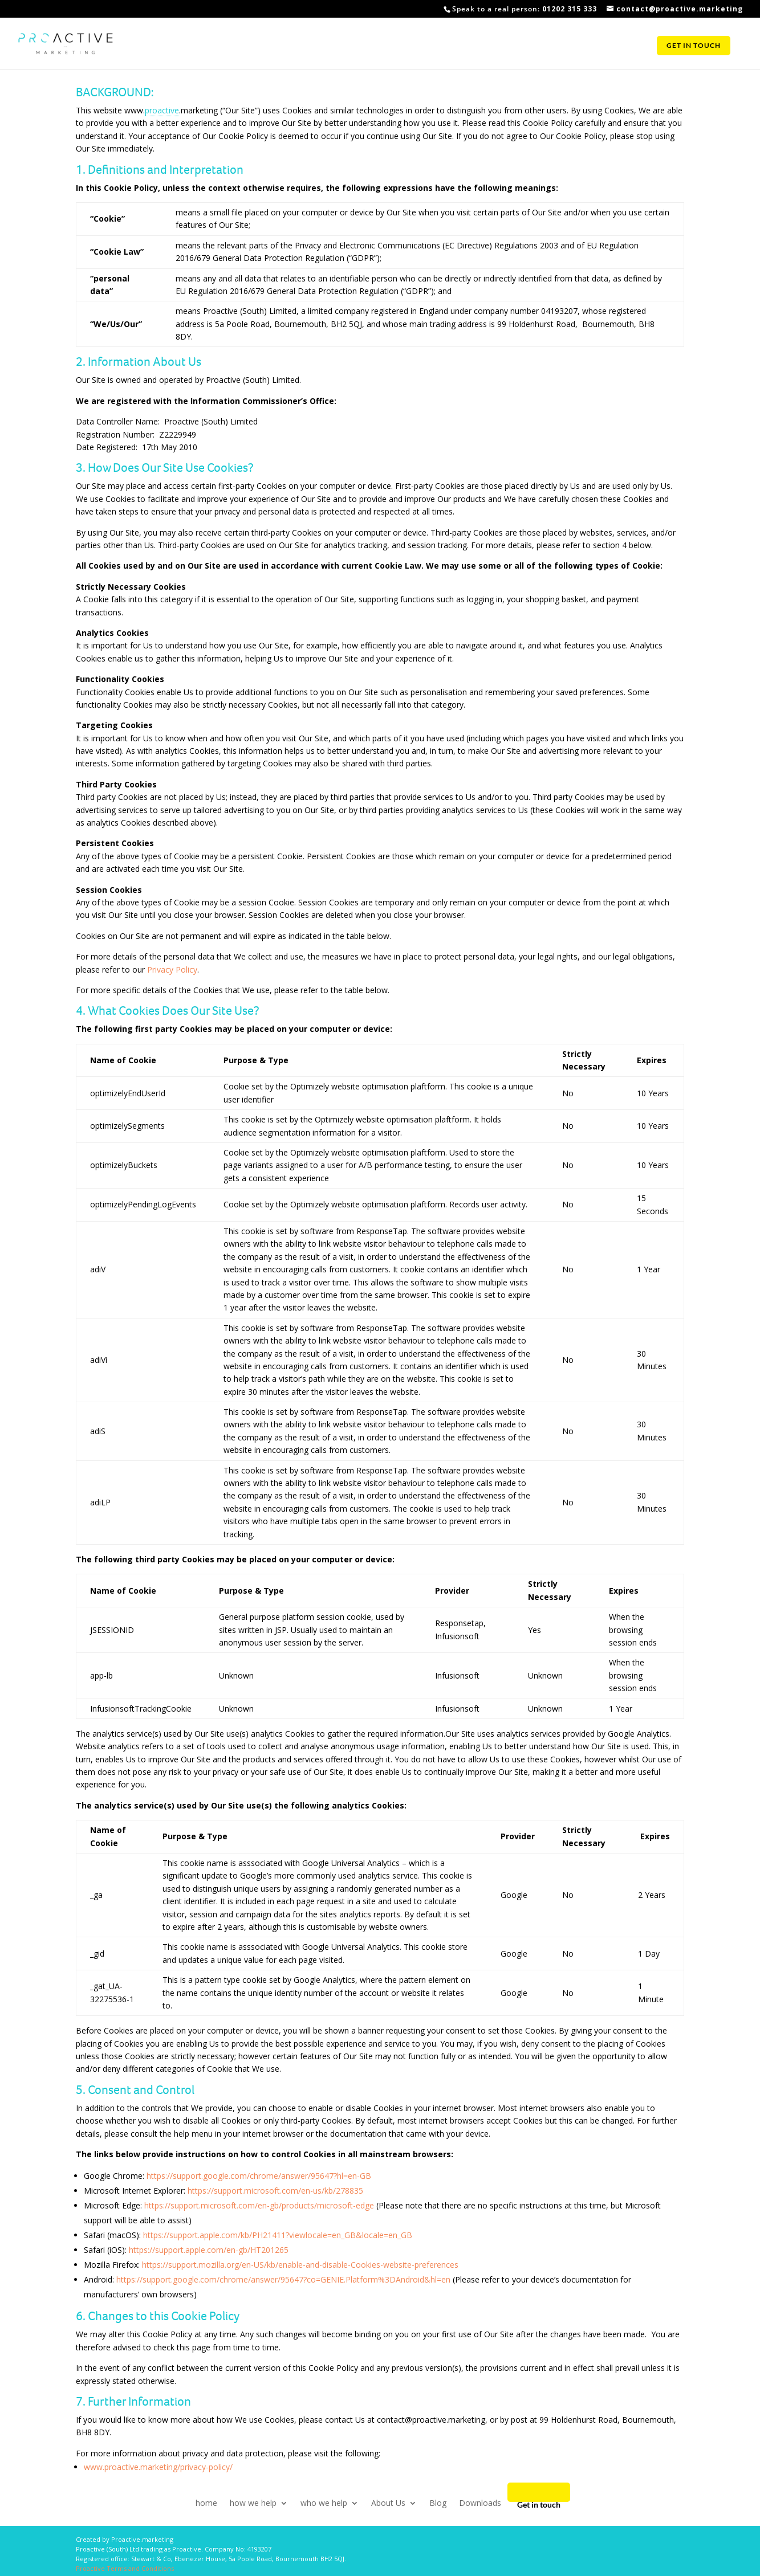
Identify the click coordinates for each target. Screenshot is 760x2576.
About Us (388, 2502)
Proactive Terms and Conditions (125, 2568)
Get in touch (693, 47)
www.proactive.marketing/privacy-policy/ (158, 2466)
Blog (437, 2502)
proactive (162, 110)
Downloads (480, 2502)
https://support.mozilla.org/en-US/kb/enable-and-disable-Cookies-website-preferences (300, 2264)
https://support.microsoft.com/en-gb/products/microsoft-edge (259, 2205)
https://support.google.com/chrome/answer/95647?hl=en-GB (259, 2175)
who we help (323, 2502)
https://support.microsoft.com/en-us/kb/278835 (275, 2190)
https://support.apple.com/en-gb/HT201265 (208, 2249)
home (206, 2502)
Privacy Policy (172, 969)
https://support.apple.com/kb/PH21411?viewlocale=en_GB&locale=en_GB (277, 2235)
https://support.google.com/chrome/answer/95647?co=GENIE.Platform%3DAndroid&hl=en (283, 2279)
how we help (253, 2502)
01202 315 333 (569, 9)
